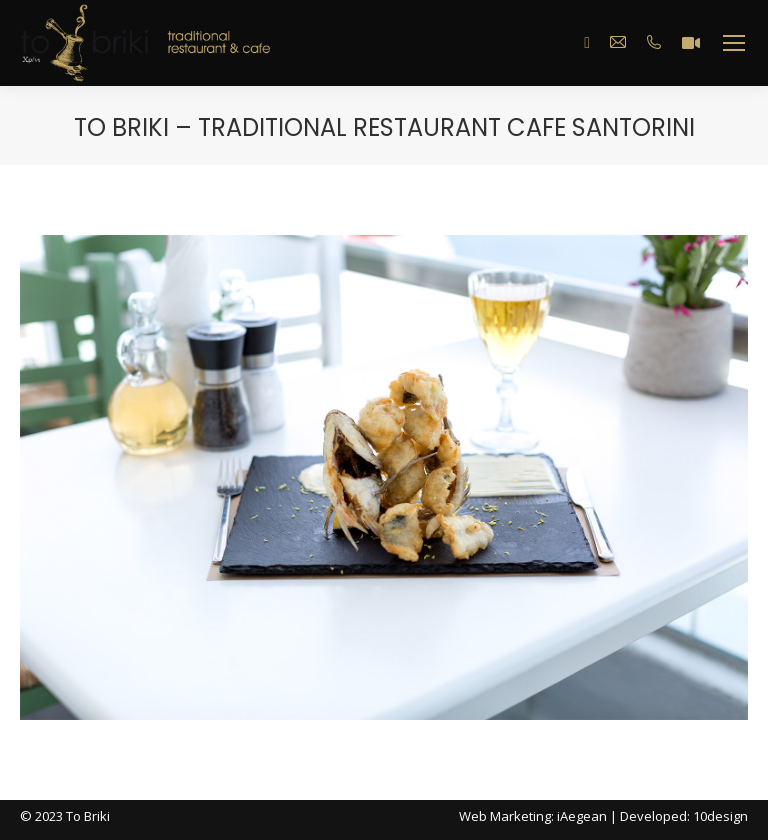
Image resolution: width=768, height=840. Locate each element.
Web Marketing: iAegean (533, 816)
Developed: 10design (684, 816)
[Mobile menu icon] (734, 43)
